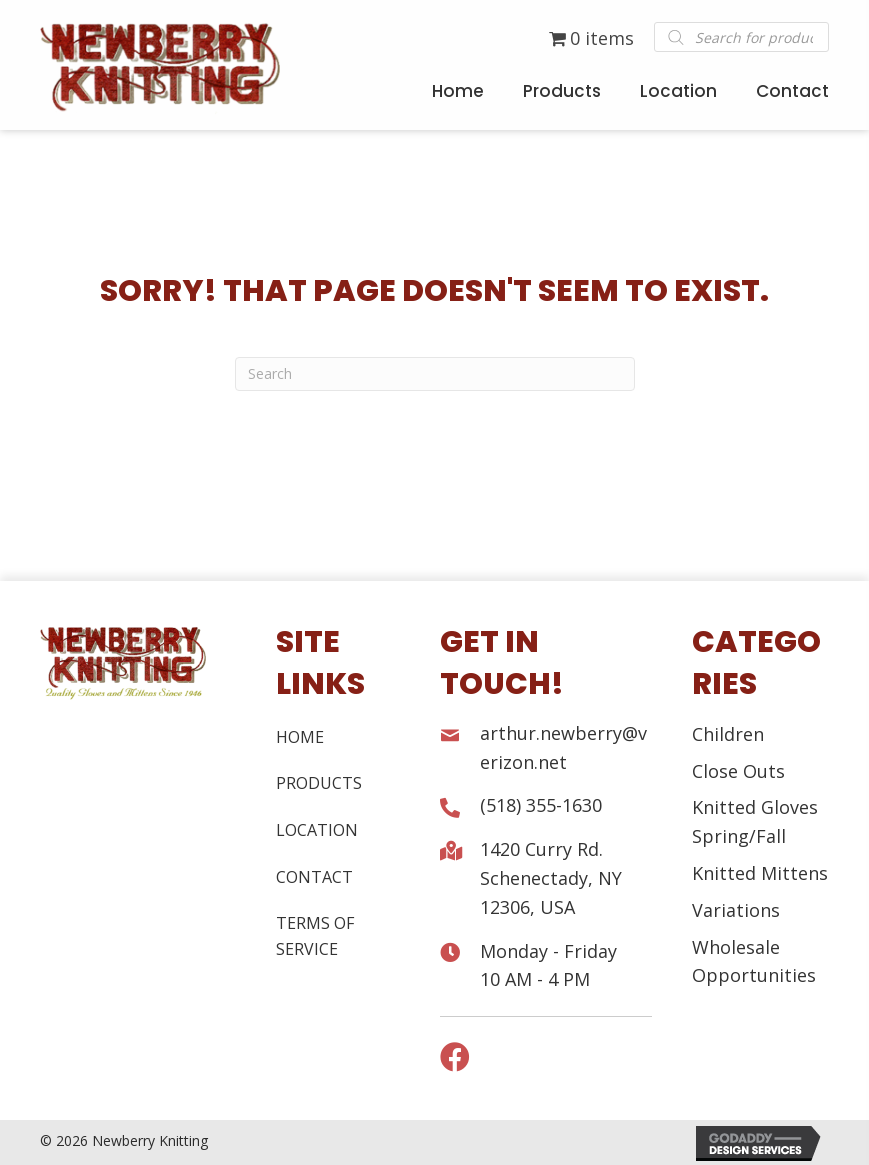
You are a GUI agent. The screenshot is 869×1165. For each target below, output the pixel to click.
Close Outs (738, 771)
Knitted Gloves (755, 807)
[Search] (435, 374)
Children (728, 734)
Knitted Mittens (760, 873)
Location (317, 830)
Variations (736, 910)
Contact (314, 877)
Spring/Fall (739, 836)
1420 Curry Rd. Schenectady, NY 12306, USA (551, 878)
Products (319, 783)
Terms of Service (315, 936)
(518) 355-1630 (541, 805)
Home (300, 737)
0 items (592, 38)
